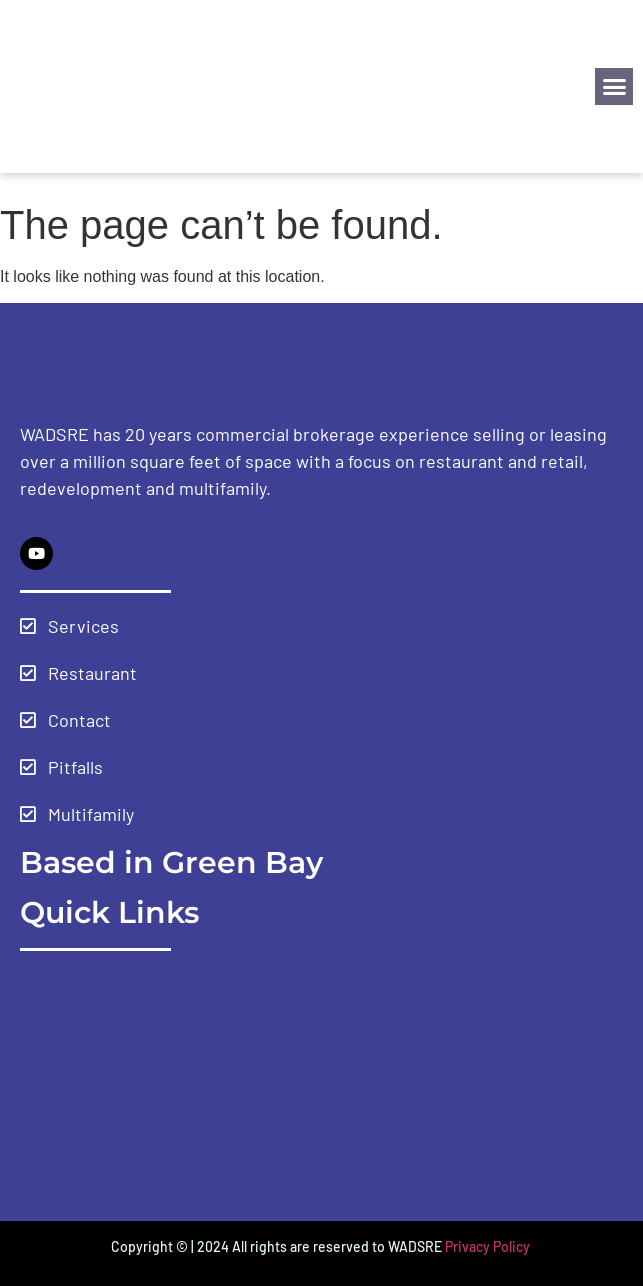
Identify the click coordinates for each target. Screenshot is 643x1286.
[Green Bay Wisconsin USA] (321, 1081)
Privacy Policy (489, 1246)
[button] (614, 87)
